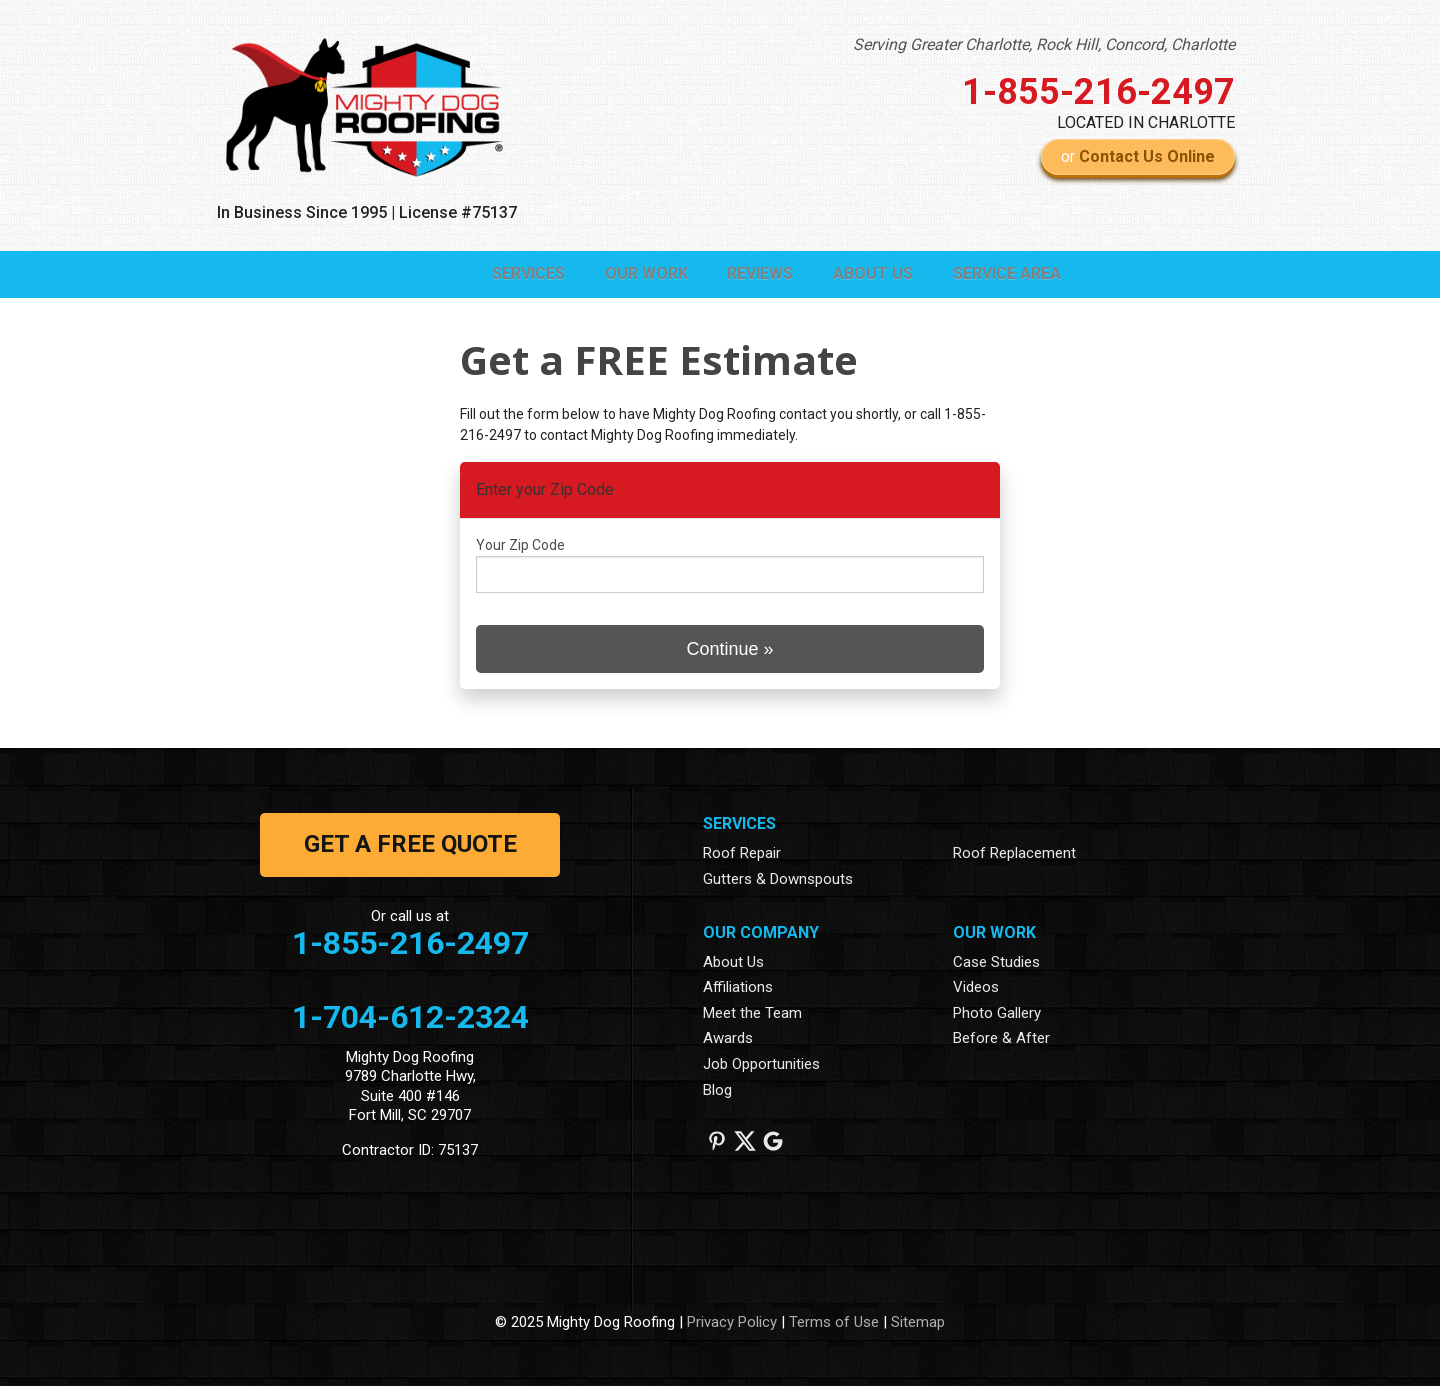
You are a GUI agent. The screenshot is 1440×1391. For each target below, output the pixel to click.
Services (436, 276)
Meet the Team (752, 1018)
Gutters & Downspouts (778, 884)
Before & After (1001, 1044)
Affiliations (738, 992)
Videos (976, 992)
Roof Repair (742, 859)
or (1138, 156)
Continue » (729, 654)
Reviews (709, 276)
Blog (717, 1095)
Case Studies (996, 967)
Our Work (574, 276)
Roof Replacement (1014, 859)
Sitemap (918, 1328)
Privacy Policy (732, 1328)
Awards (728, 1044)
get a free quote (410, 850)
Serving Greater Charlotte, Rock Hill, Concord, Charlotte (1044, 44)
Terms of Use (834, 1328)
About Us (842, 276)
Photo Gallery (997, 1018)
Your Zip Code (520, 551)
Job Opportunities (761, 1069)
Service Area (996, 276)
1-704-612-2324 (410, 1022)
